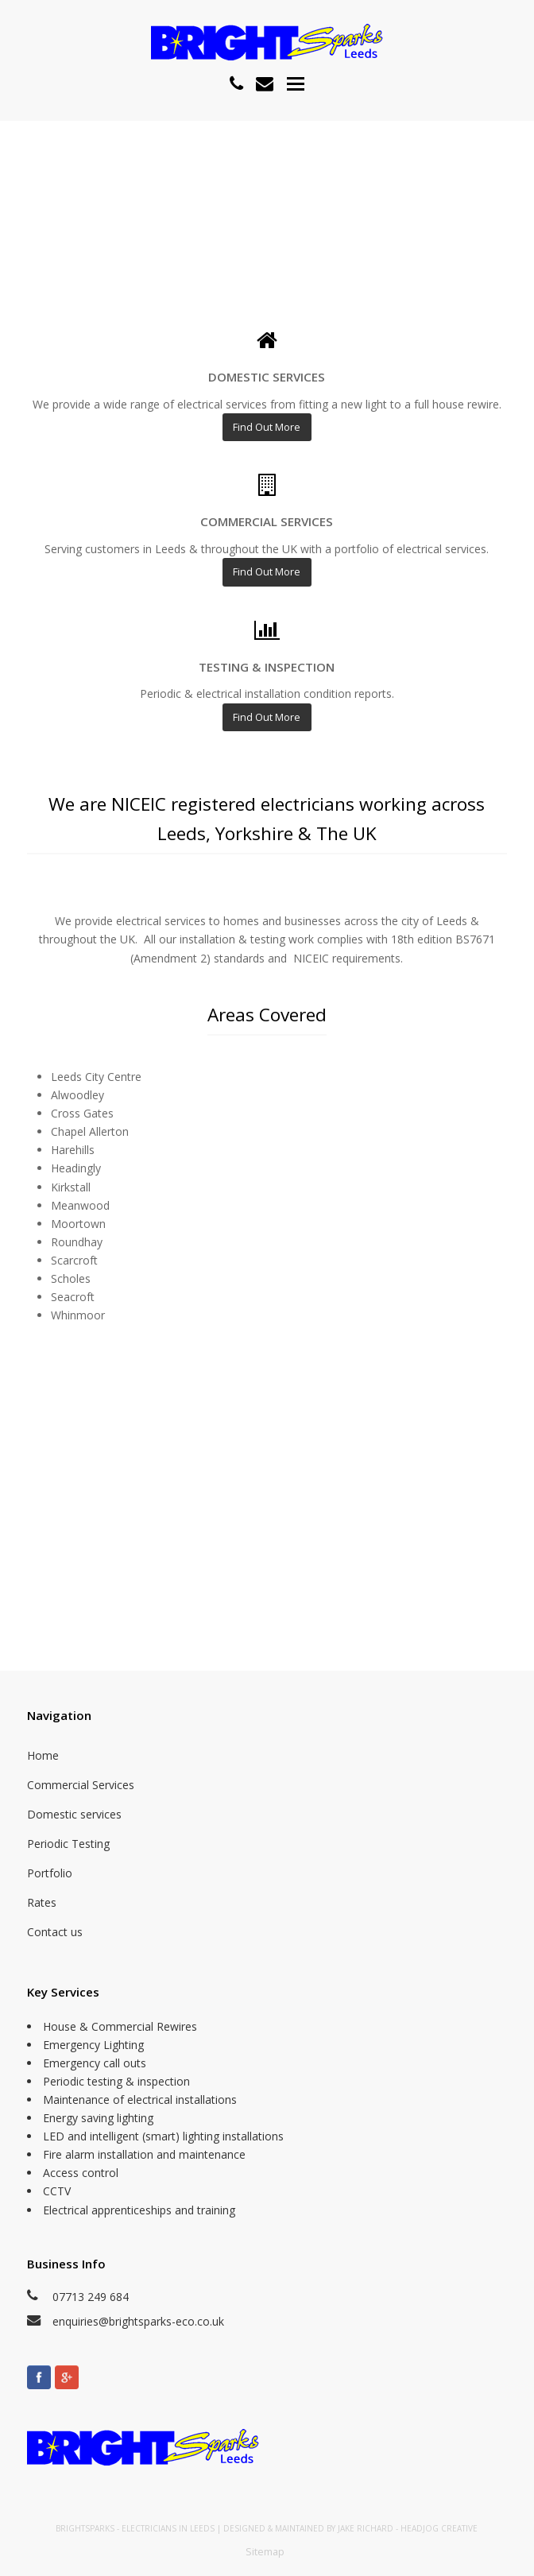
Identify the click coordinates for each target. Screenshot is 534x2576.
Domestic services (74, 1814)
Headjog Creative (439, 2528)
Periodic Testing (68, 1843)
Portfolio (49, 1873)
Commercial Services (80, 1784)
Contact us (55, 1931)
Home (43, 1755)
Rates (41, 1902)
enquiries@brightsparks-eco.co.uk (138, 2321)
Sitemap (265, 2551)
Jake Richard (365, 2528)
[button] (295, 82)
